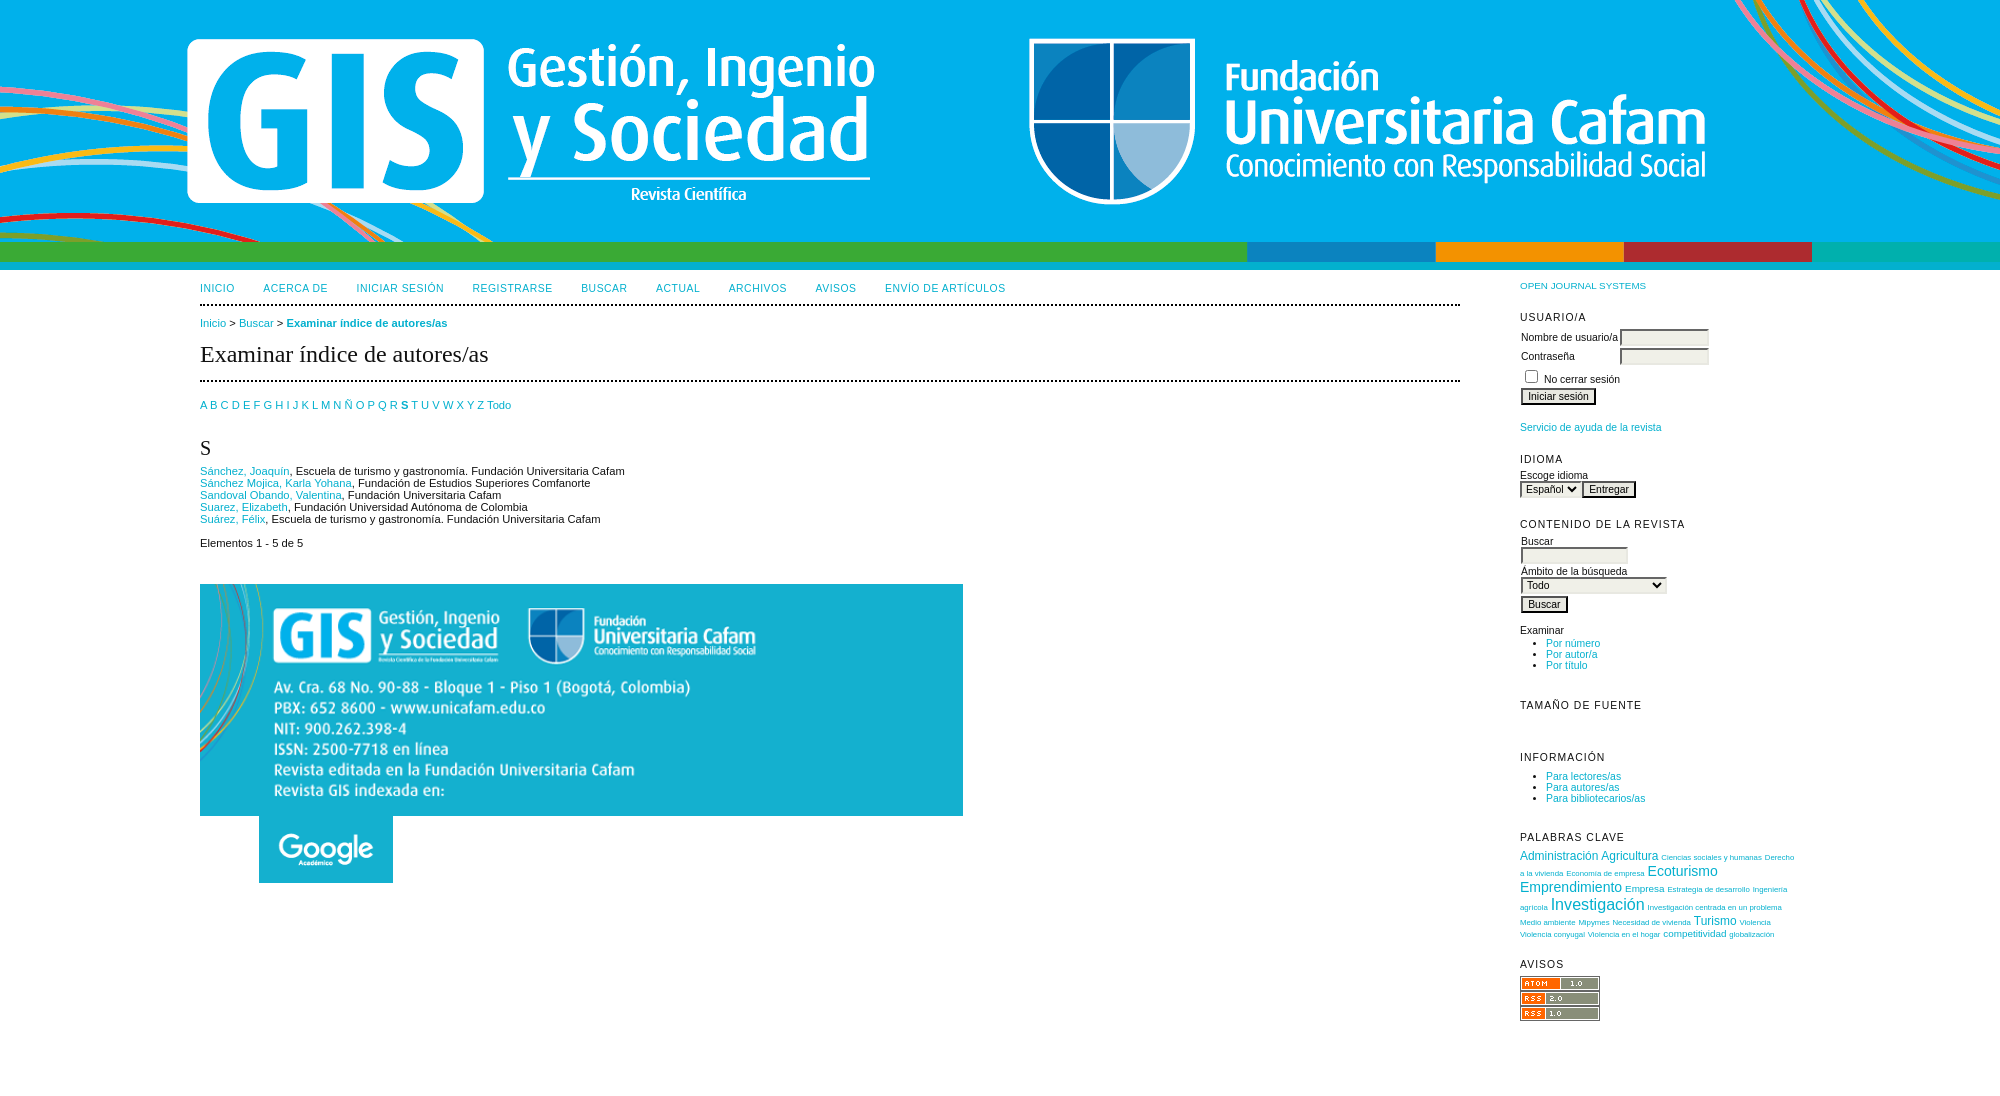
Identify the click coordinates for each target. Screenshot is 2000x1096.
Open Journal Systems (1583, 285)
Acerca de (295, 288)
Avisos (836, 288)
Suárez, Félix (232, 519)
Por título (1567, 665)
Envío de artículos (945, 288)
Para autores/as (1582, 787)
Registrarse (513, 288)
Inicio (217, 288)
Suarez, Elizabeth (244, 507)
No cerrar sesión (1582, 379)
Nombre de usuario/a (1569, 337)
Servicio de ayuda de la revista (1591, 427)
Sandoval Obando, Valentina (271, 495)
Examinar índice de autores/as (366, 323)
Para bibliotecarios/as (1595, 798)
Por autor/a (1571, 654)
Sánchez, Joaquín (245, 471)
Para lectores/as (1583, 776)
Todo (499, 405)
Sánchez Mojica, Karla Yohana (276, 483)
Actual (678, 288)
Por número (1573, 643)
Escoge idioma (1554, 475)
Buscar (604, 288)
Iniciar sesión (401, 288)
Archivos (758, 288)
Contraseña (1548, 356)
